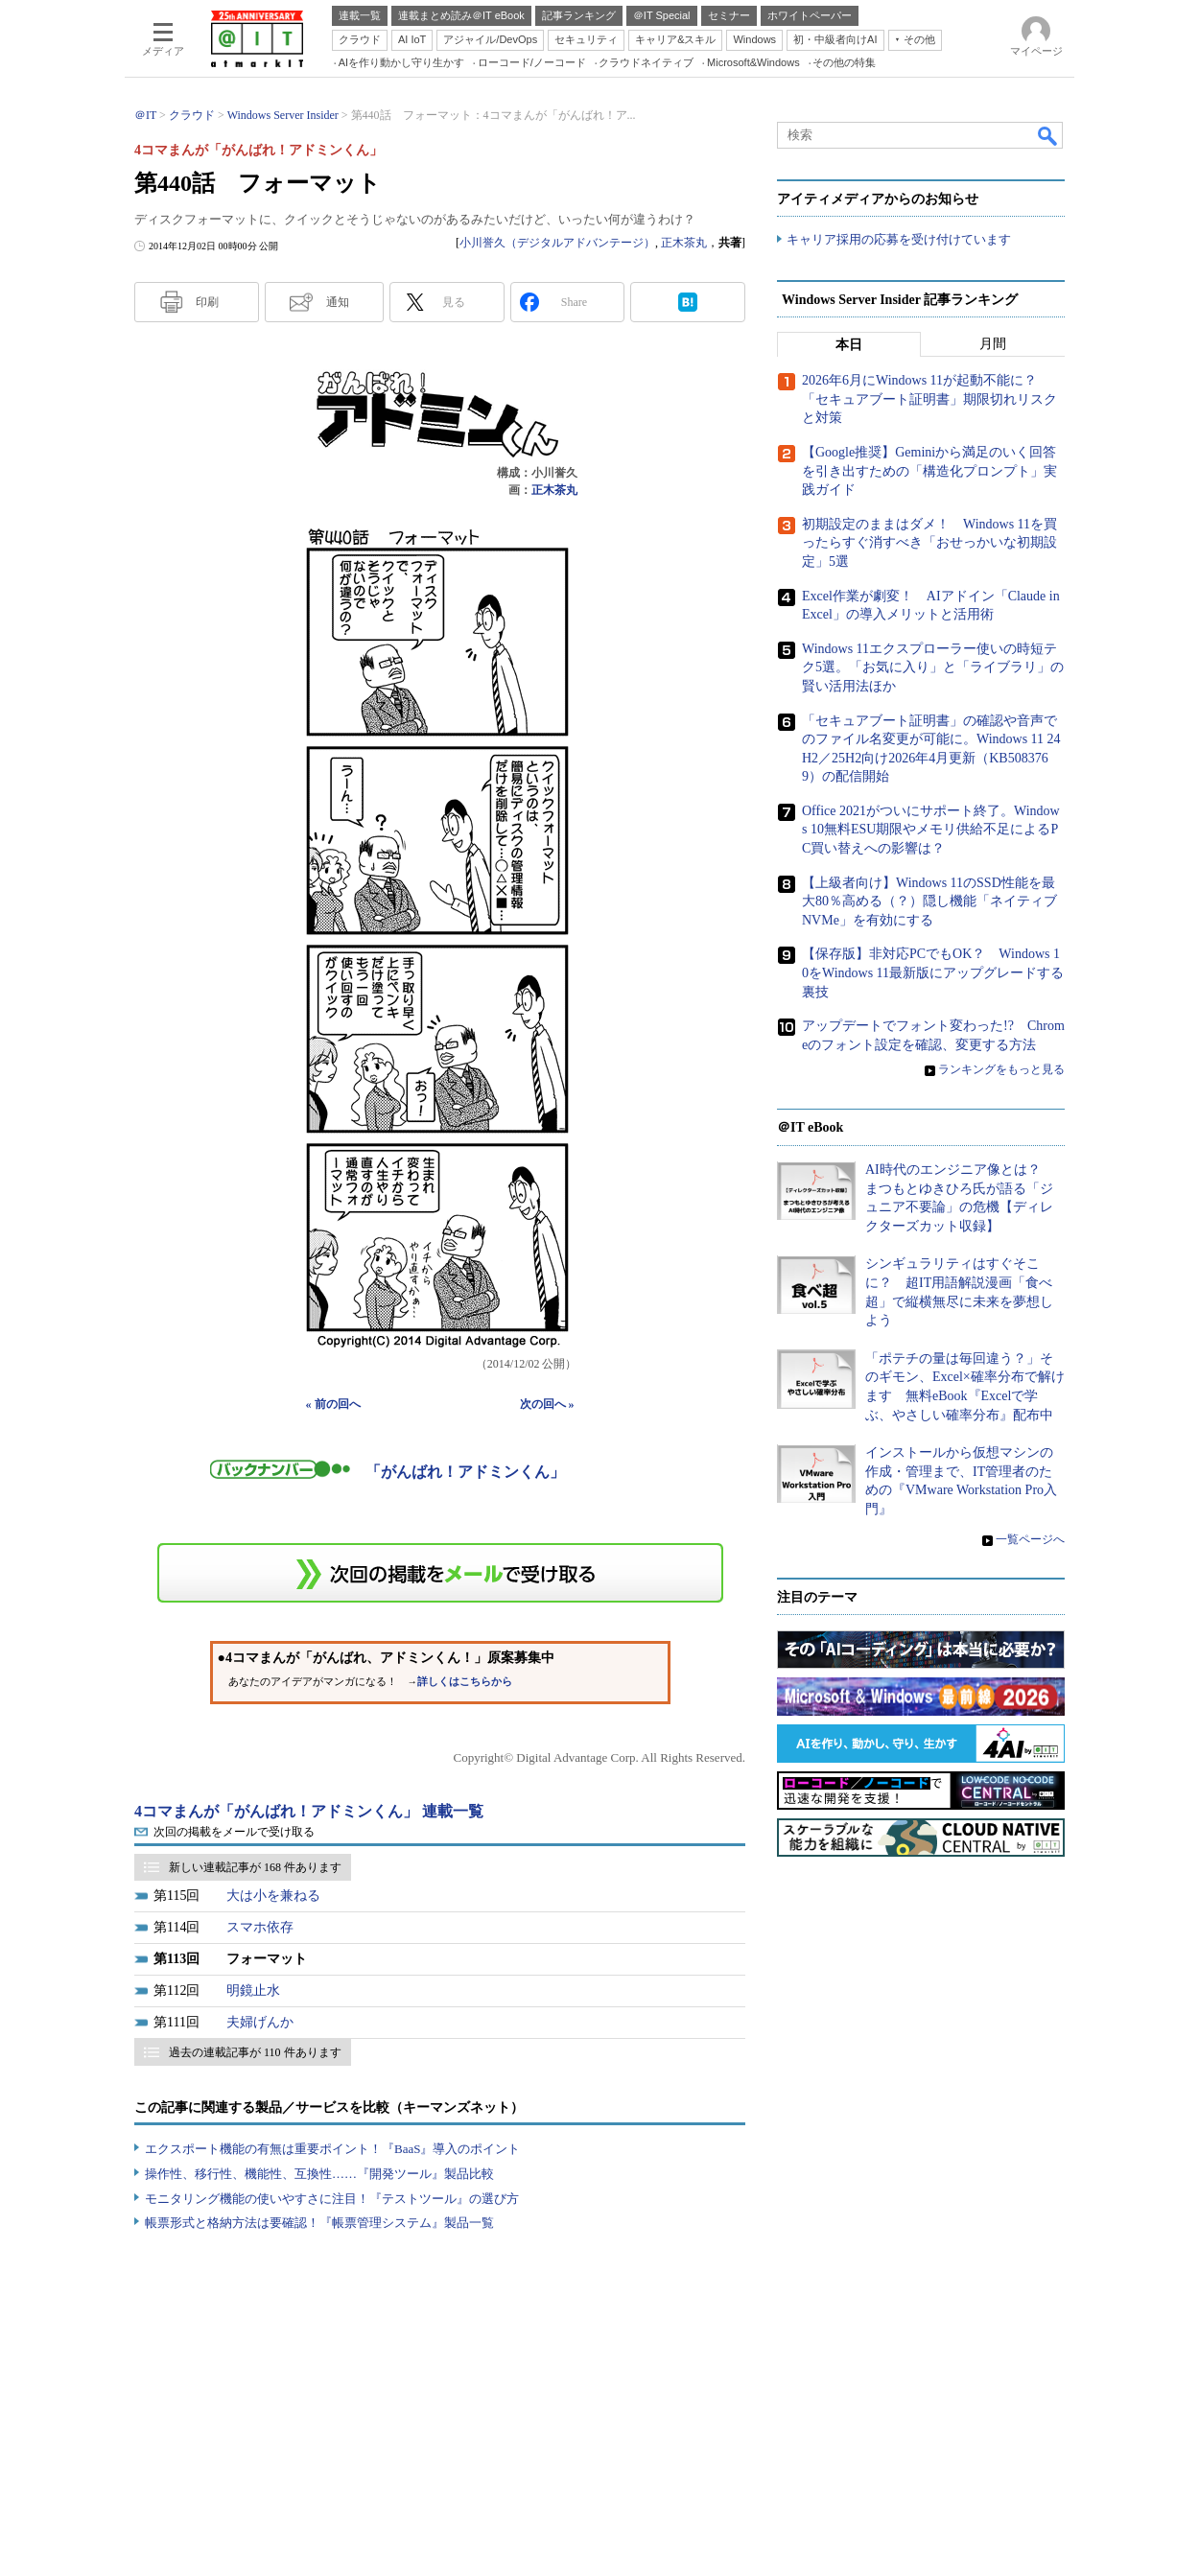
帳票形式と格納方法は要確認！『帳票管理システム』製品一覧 (319, 2222)
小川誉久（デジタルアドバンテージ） (557, 242)
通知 (337, 302)
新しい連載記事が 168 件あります (255, 1867)
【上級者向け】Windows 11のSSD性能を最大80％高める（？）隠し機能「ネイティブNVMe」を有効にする (929, 901)
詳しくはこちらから (464, 1681)
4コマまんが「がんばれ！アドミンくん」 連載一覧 (308, 1811)
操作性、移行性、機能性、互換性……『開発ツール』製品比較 (319, 2173)
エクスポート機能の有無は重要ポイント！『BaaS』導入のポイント (332, 2149)
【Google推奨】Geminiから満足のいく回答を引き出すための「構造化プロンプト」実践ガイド (929, 472)
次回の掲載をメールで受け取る (234, 1831)
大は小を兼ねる (273, 1895)
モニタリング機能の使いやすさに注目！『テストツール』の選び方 (332, 2198)
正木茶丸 (684, 242)
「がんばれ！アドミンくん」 (465, 1472)
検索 (1048, 135)
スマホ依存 (260, 1927)
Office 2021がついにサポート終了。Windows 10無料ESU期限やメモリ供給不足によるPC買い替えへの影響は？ (931, 829)
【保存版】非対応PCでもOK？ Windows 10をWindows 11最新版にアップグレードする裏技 (933, 973)
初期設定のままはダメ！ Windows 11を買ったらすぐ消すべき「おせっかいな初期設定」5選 (929, 543)
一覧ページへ (1030, 1539)
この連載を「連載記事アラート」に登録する (440, 1573)
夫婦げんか (260, 2022)
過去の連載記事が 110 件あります (255, 2052)
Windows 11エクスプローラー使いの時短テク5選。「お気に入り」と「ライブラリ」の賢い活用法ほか (933, 667)
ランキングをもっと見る (1001, 1070)
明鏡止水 (253, 1990)
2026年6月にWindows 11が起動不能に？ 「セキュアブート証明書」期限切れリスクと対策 (929, 400)
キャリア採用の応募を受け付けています (899, 240)
